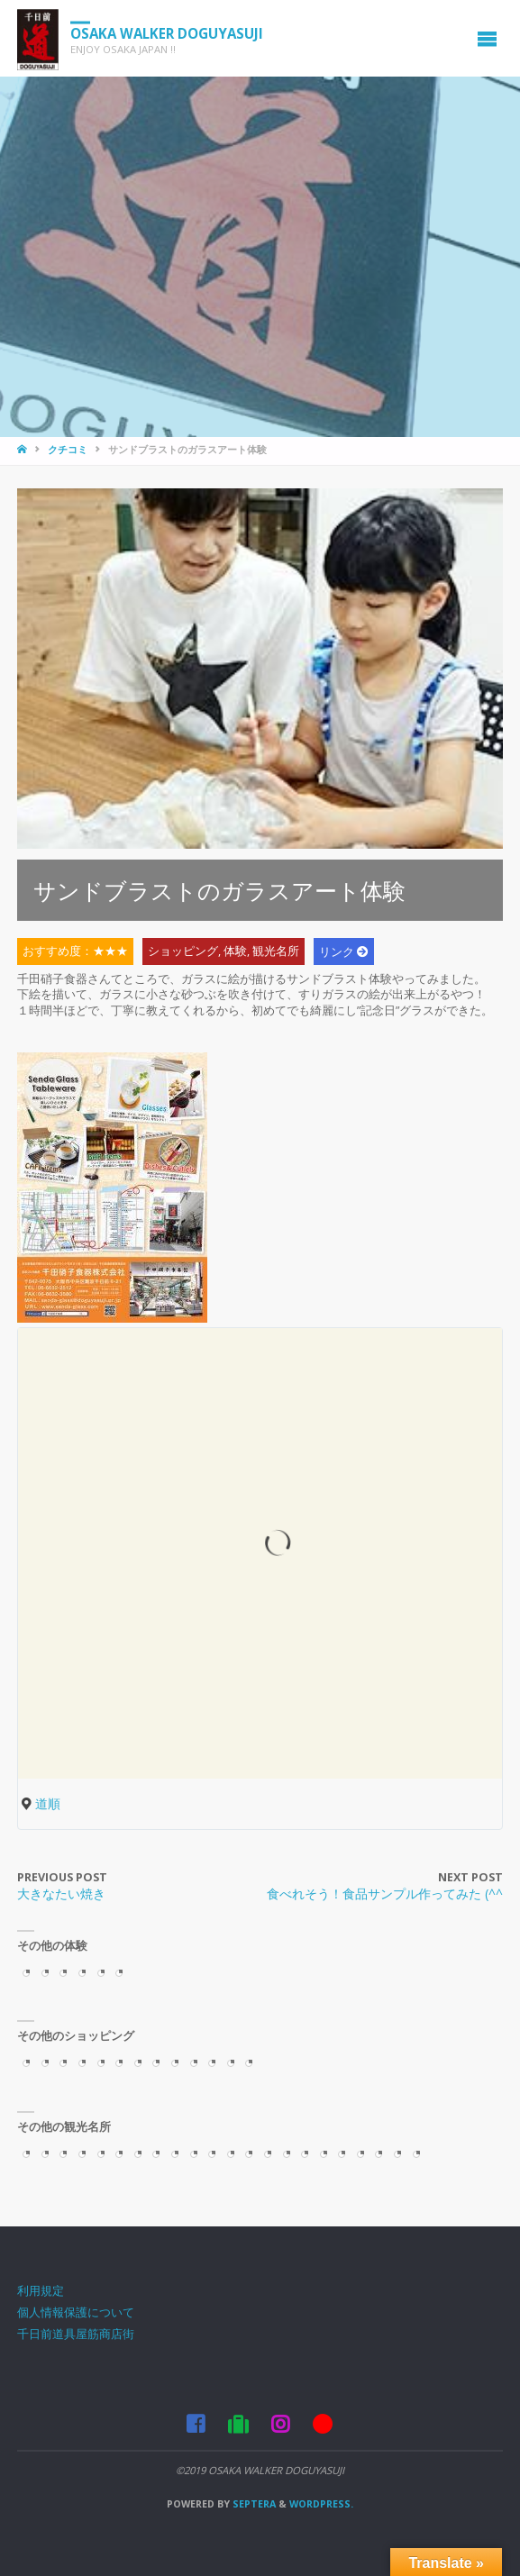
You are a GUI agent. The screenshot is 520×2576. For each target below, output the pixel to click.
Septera (253, 2504)
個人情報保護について (75, 2312)
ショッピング (183, 952)
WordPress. (321, 2504)
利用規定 (40, 2290)
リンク (336, 952)
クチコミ (67, 449)
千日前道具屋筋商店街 (75, 2334)
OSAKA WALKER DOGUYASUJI (166, 32)
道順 (47, 1803)
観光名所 (275, 952)
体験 (235, 952)
